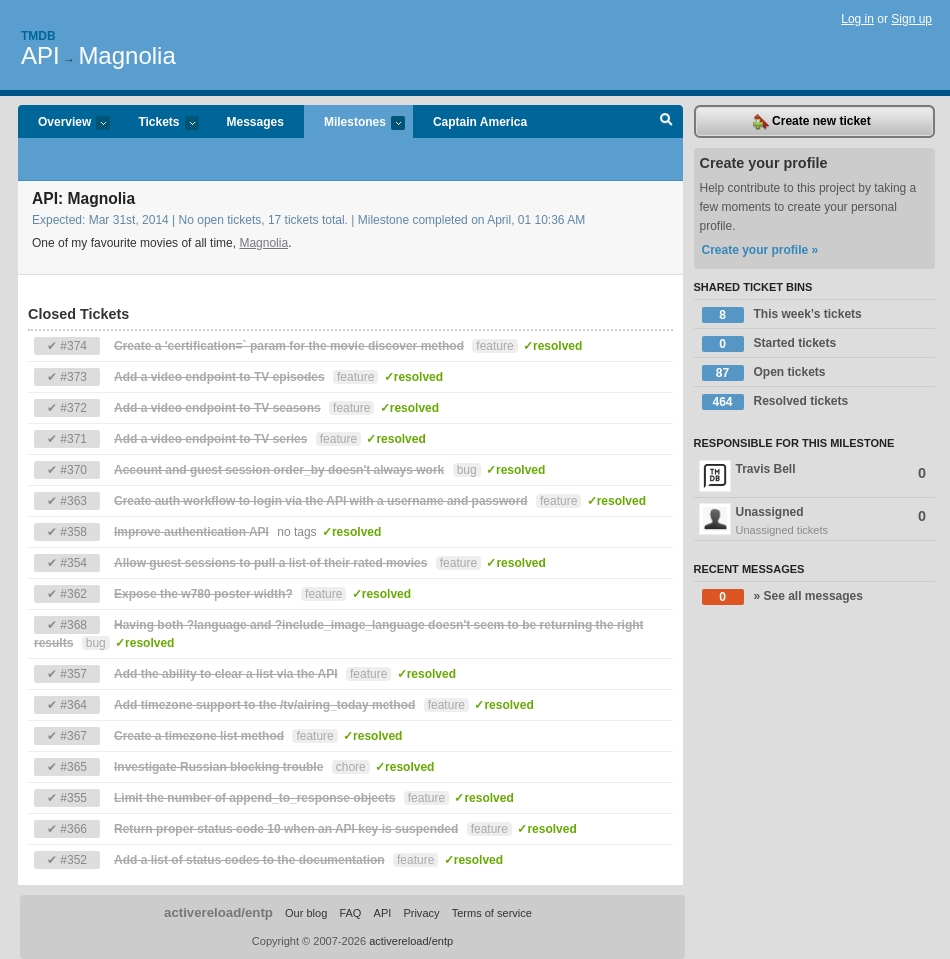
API (40, 55)
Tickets (158, 123)
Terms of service (492, 913)
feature (494, 346)
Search (666, 122)
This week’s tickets (782, 315)
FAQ (350, 913)
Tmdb (38, 36)
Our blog (306, 913)
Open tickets (764, 373)
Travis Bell (813, 476)
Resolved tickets (775, 402)
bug (467, 470)
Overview (64, 123)
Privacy (421, 913)
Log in (857, 19)
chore (351, 767)
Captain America (480, 122)
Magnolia (126, 55)
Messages (255, 122)
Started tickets (769, 344)
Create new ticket (812, 122)
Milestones (354, 123)
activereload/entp (218, 912)
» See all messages (782, 597)
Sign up (911, 19)
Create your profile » (760, 250)
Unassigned (815, 521)
